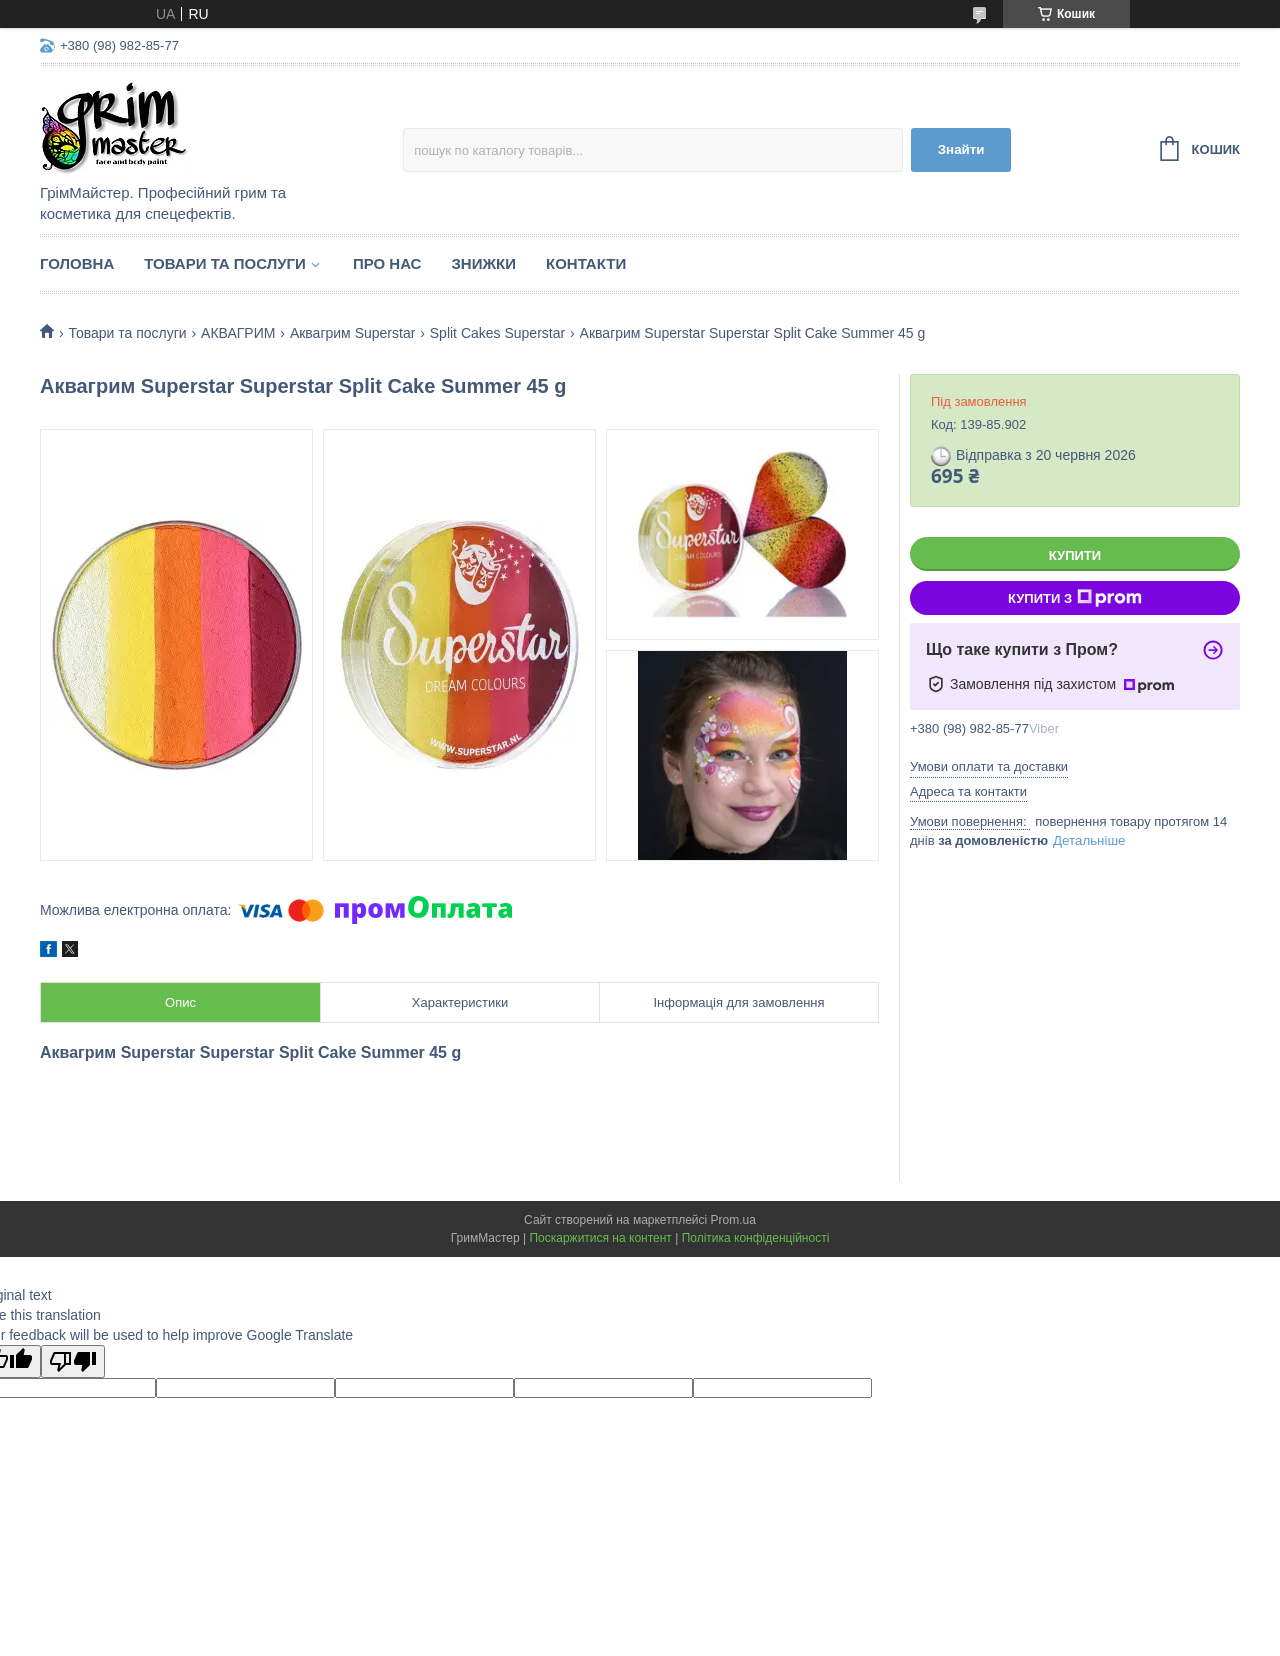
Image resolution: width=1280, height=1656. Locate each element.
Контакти (586, 263)
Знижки (483, 263)
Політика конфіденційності (756, 1238)
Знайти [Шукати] (961, 149)
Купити (1075, 555)
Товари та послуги (225, 263)
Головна (77, 263)
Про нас (387, 263)
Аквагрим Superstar (352, 333)
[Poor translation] (73, 1361)
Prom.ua (733, 1220)
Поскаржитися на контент (600, 1238)
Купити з (1075, 598)
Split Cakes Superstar (497, 333)
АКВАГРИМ (238, 333)
